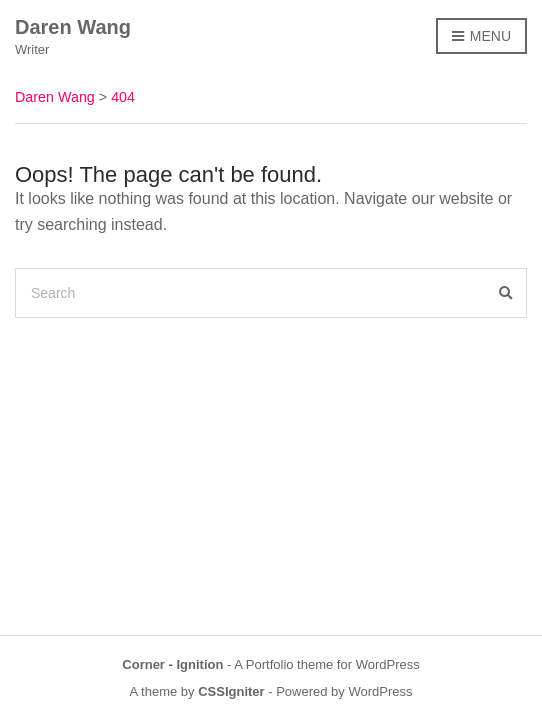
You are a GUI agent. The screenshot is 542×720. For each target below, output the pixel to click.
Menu (481, 37)
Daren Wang (73, 27)
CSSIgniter (231, 691)
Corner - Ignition (172, 664)
